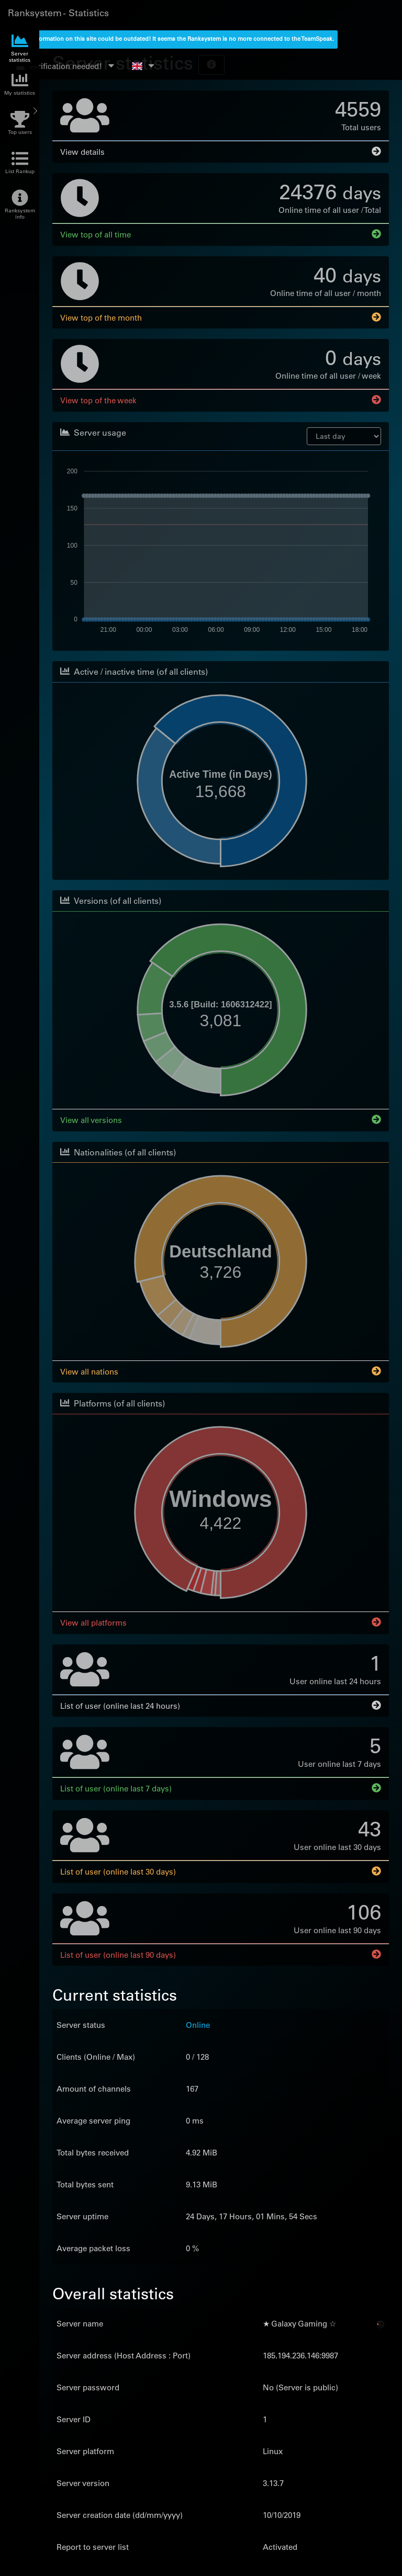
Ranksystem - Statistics (58, 13)
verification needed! (66, 66)
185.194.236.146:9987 (300, 2354)
